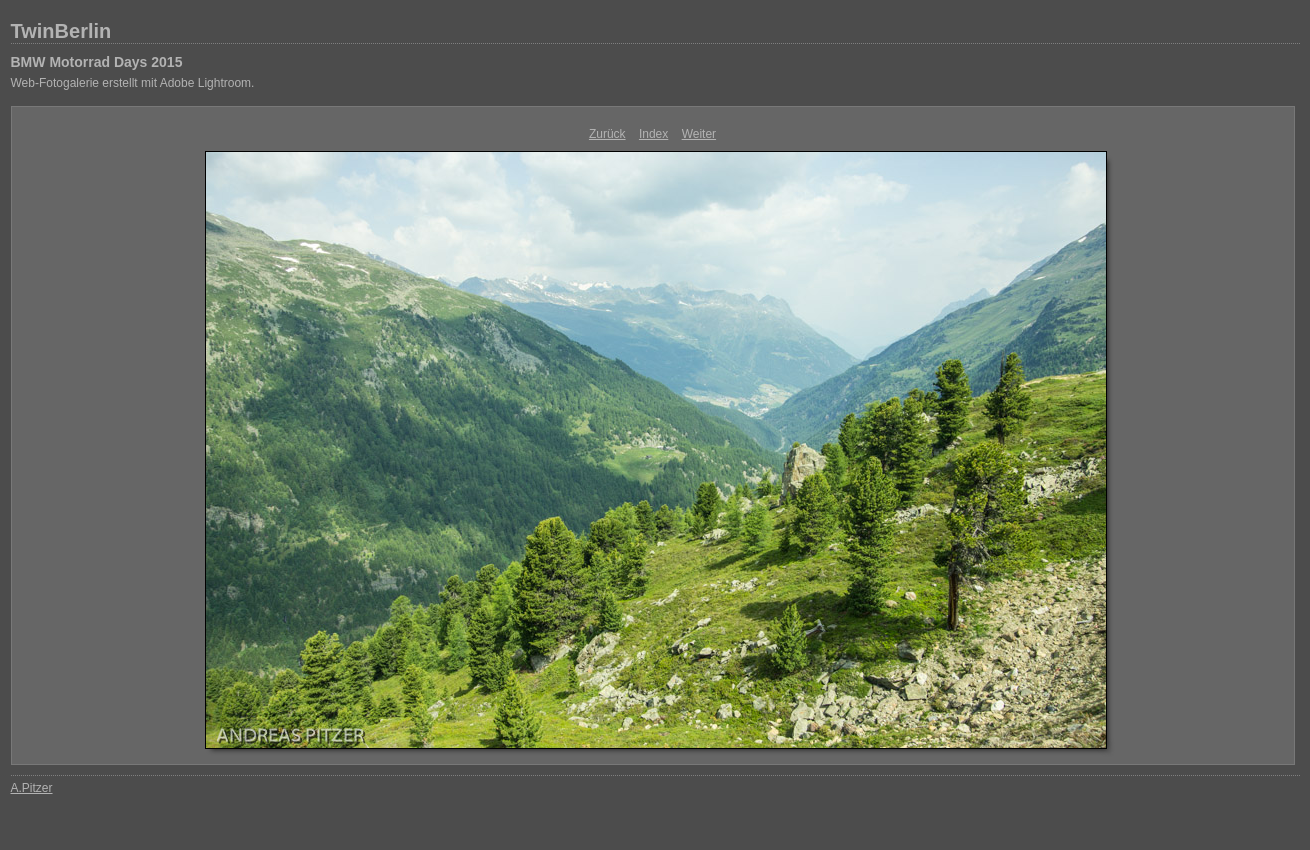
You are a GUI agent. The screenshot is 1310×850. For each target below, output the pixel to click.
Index (653, 134)
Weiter (699, 134)
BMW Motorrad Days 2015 (97, 62)
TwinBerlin (61, 31)
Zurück (607, 134)
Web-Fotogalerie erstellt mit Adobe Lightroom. (133, 83)
